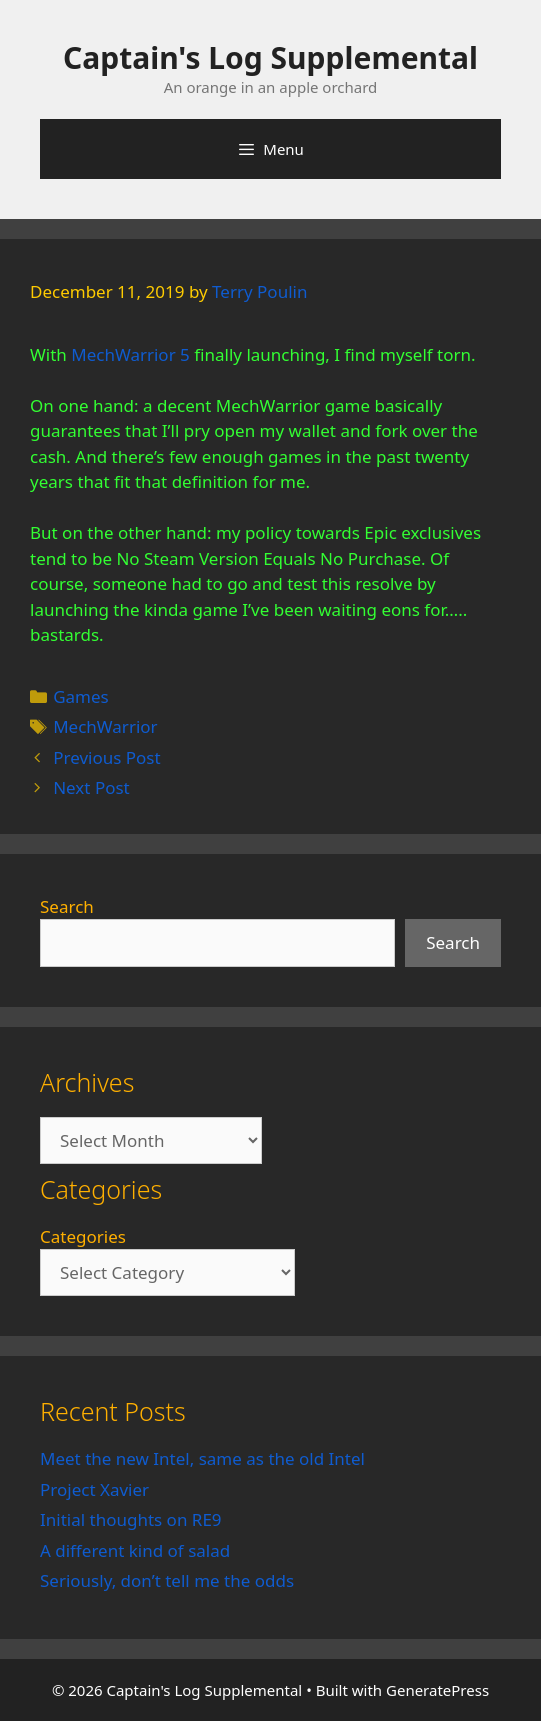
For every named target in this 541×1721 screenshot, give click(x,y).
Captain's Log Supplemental (270, 57)
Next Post (91, 787)
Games (81, 696)
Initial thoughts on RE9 (131, 1519)
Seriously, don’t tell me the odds (167, 1580)
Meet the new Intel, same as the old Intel (202, 1458)
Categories (83, 1236)
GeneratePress (437, 1690)
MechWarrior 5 (130, 354)
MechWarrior (105, 726)
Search (67, 906)
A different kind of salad (135, 1550)
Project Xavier (94, 1489)
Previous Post (106, 757)
